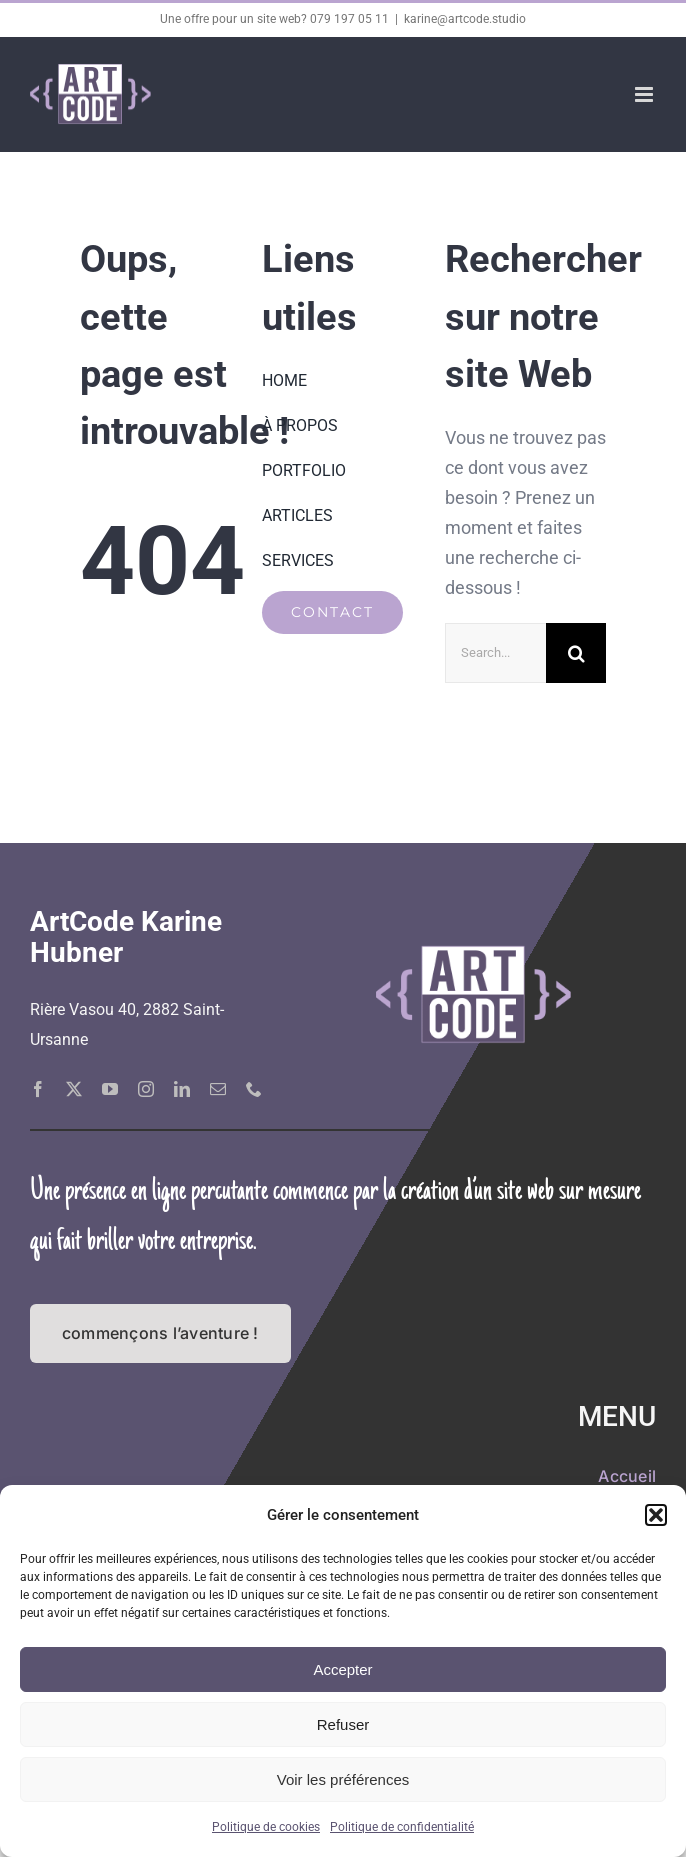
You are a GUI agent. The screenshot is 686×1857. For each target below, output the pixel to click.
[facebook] (38, 1089)
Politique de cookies (266, 1827)
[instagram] (146, 1089)
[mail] (218, 1089)
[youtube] (110, 1089)
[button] (656, 1515)
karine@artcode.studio (465, 19)
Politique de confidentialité (402, 1827)
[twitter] (74, 1089)
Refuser (343, 1724)
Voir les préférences (343, 1779)
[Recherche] (576, 653)
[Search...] (495, 653)
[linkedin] (182, 1089)
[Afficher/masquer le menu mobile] (645, 94)
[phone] (254, 1089)
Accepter (342, 1669)
